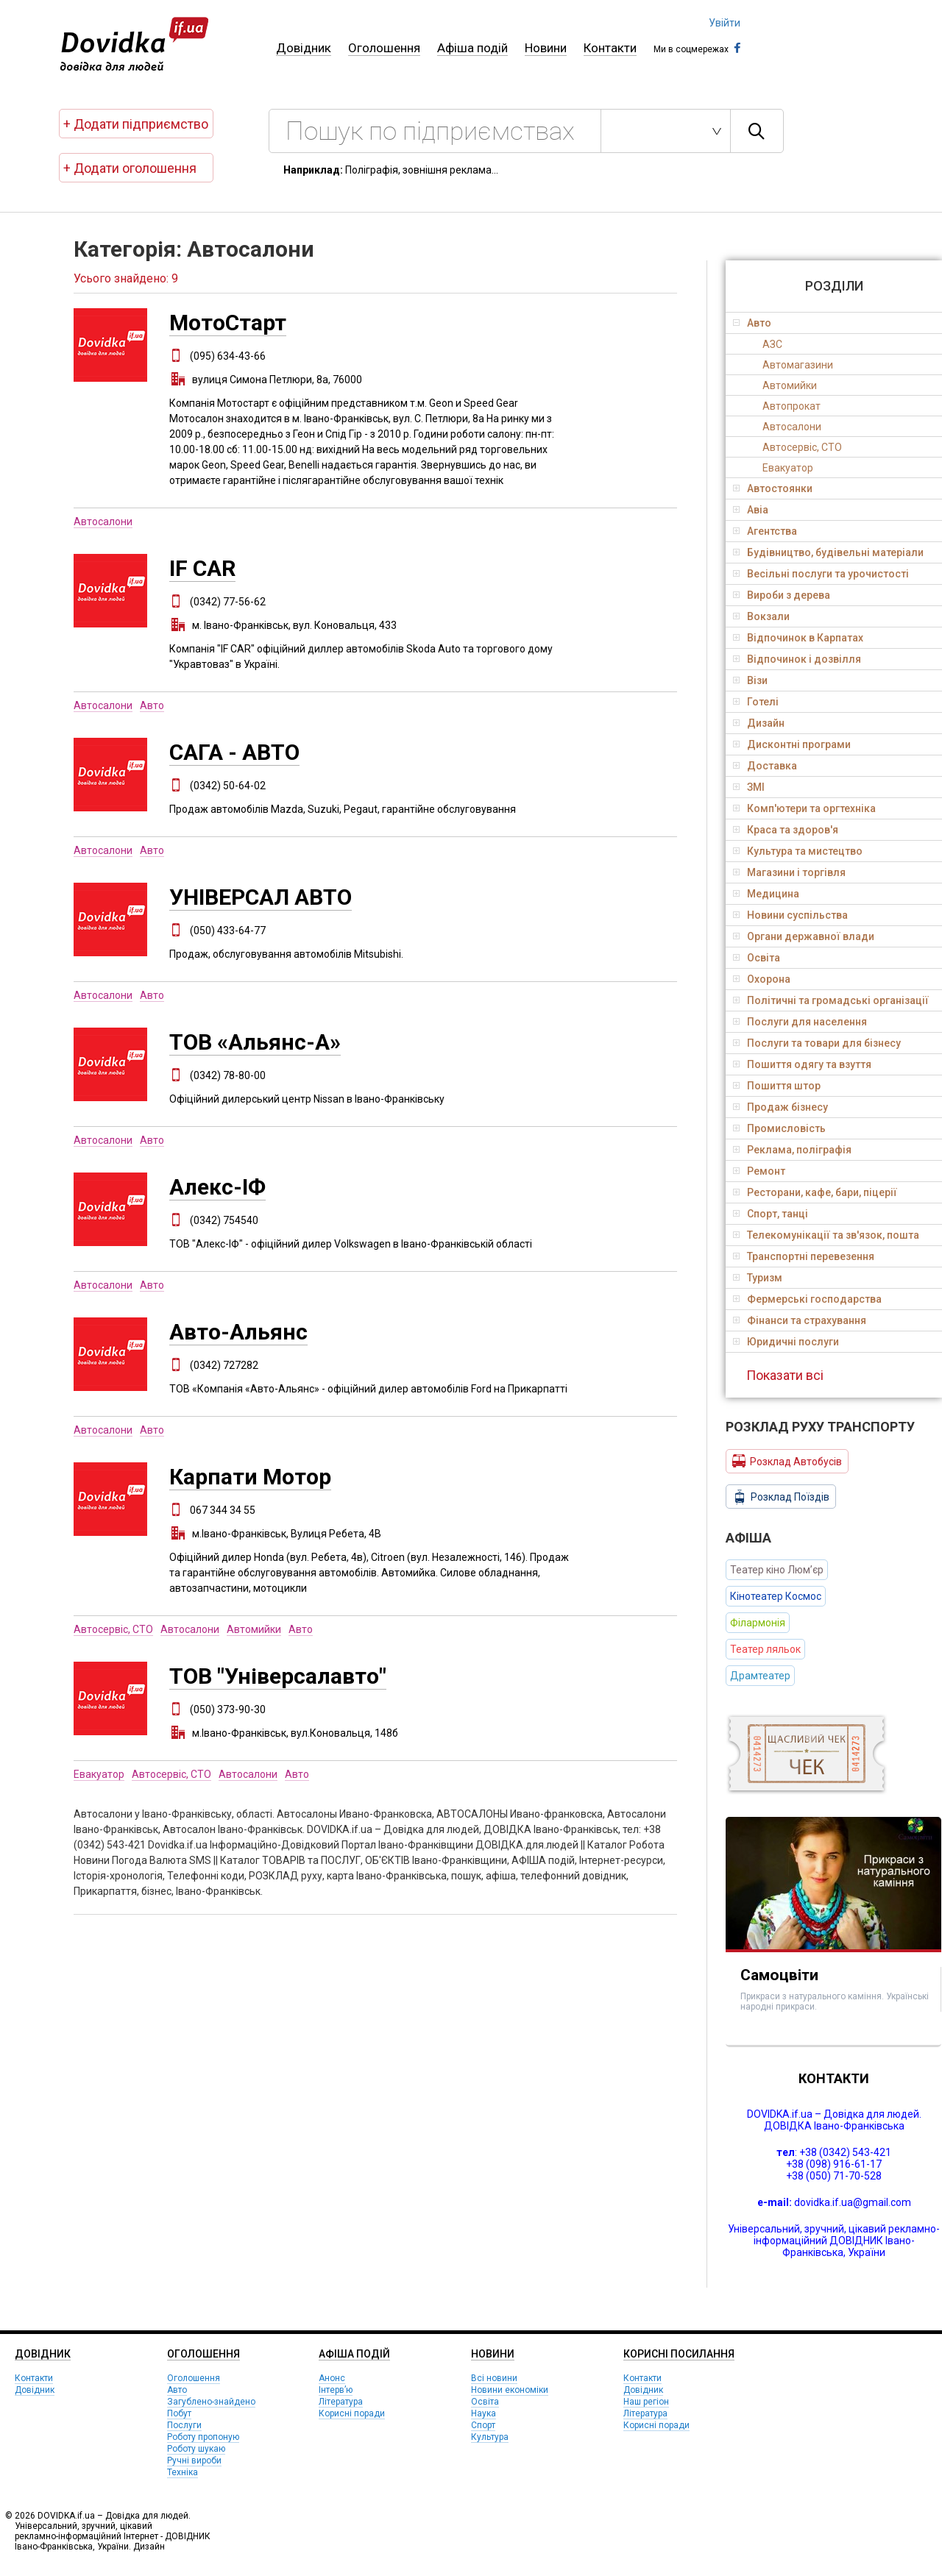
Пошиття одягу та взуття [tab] (802, 1064)
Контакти (610, 47)
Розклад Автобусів (787, 1460)
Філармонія (757, 1623)
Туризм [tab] (757, 1278)
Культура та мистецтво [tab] (798, 851)
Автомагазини (797, 365)
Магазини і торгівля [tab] (789, 872)
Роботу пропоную (203, 2437)
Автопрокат (791, 406)
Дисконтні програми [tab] (792, 744)
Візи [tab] (750, 680)
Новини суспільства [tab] (790, 915)
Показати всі (785, 1375)
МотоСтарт (227, 322)
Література (341, 2402)
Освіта (485, 2402)
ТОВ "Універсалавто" (277, 1676)
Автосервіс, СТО (113, 1629)
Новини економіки (509, 2390)
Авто (152, 705)
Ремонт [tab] (759, 1171)
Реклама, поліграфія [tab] (792, 1150)
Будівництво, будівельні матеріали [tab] (828, 552)
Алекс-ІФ (217, 1187)
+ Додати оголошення (129, 168)
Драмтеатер (760, 1676)
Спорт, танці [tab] (770, 1214)
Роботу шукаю (196, 2449)
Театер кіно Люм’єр (777, 1570)
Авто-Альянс (238, 1332)
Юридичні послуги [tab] (786, 1342)
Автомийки (254, 1629)
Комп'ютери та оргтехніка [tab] (804, 808)
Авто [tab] (752, 323)
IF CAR (202, 568)
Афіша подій (472, 47)
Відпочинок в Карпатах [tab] (798, 638)
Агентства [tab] (765, 531)
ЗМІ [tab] (749, 787)
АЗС (772, 344)
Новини (546, 47)
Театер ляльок (765, 1649)
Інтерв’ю (336, 2390)
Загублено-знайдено (211, 2402)
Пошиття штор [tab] (777, 1086)
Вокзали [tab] (761, 616)
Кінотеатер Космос (775, 1596)
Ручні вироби (194, 2460)
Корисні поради (352, 2413)
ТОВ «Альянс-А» (255, 1042)
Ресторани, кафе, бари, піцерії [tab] (815, 1192)
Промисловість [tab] (779, 1128)
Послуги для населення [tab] (800, 1022)
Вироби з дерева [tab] (781, 595)
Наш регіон (646, 2402)
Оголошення (384, 47)
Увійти (724, 23)
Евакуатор (99, 1774)
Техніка (182, 2472)
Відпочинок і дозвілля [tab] (797, 659)
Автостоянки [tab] (772, 488)
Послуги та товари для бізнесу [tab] (817, 1043)
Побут (179, 2413)
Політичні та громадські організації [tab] (831, 1000)
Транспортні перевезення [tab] (803, 1256)
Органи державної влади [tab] (803, 936)
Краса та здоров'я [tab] (785, 830)
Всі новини (494, 2378)
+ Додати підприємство (135, 124)
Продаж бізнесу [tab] (780, 1107)
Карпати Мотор (250, 1477)
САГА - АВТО (234, 752)
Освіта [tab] (756, 958)
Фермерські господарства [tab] (807, 1299)
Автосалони (103, 521)
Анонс (332, 2378)
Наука (483, 2413)
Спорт (483, 2425)
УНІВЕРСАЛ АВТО (260, 897)
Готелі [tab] (756, 702)
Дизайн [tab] (759, 723)
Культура (490, 2437)
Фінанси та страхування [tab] (799, 1320)
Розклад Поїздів (780, 1497)
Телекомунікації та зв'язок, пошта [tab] (826, 1235)
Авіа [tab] (750, 510)
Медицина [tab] (766, 894)
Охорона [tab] (761, 979)
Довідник (303, 47)
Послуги (184, 2425)
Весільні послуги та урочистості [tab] (821, 574)
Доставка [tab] (765, 766)
